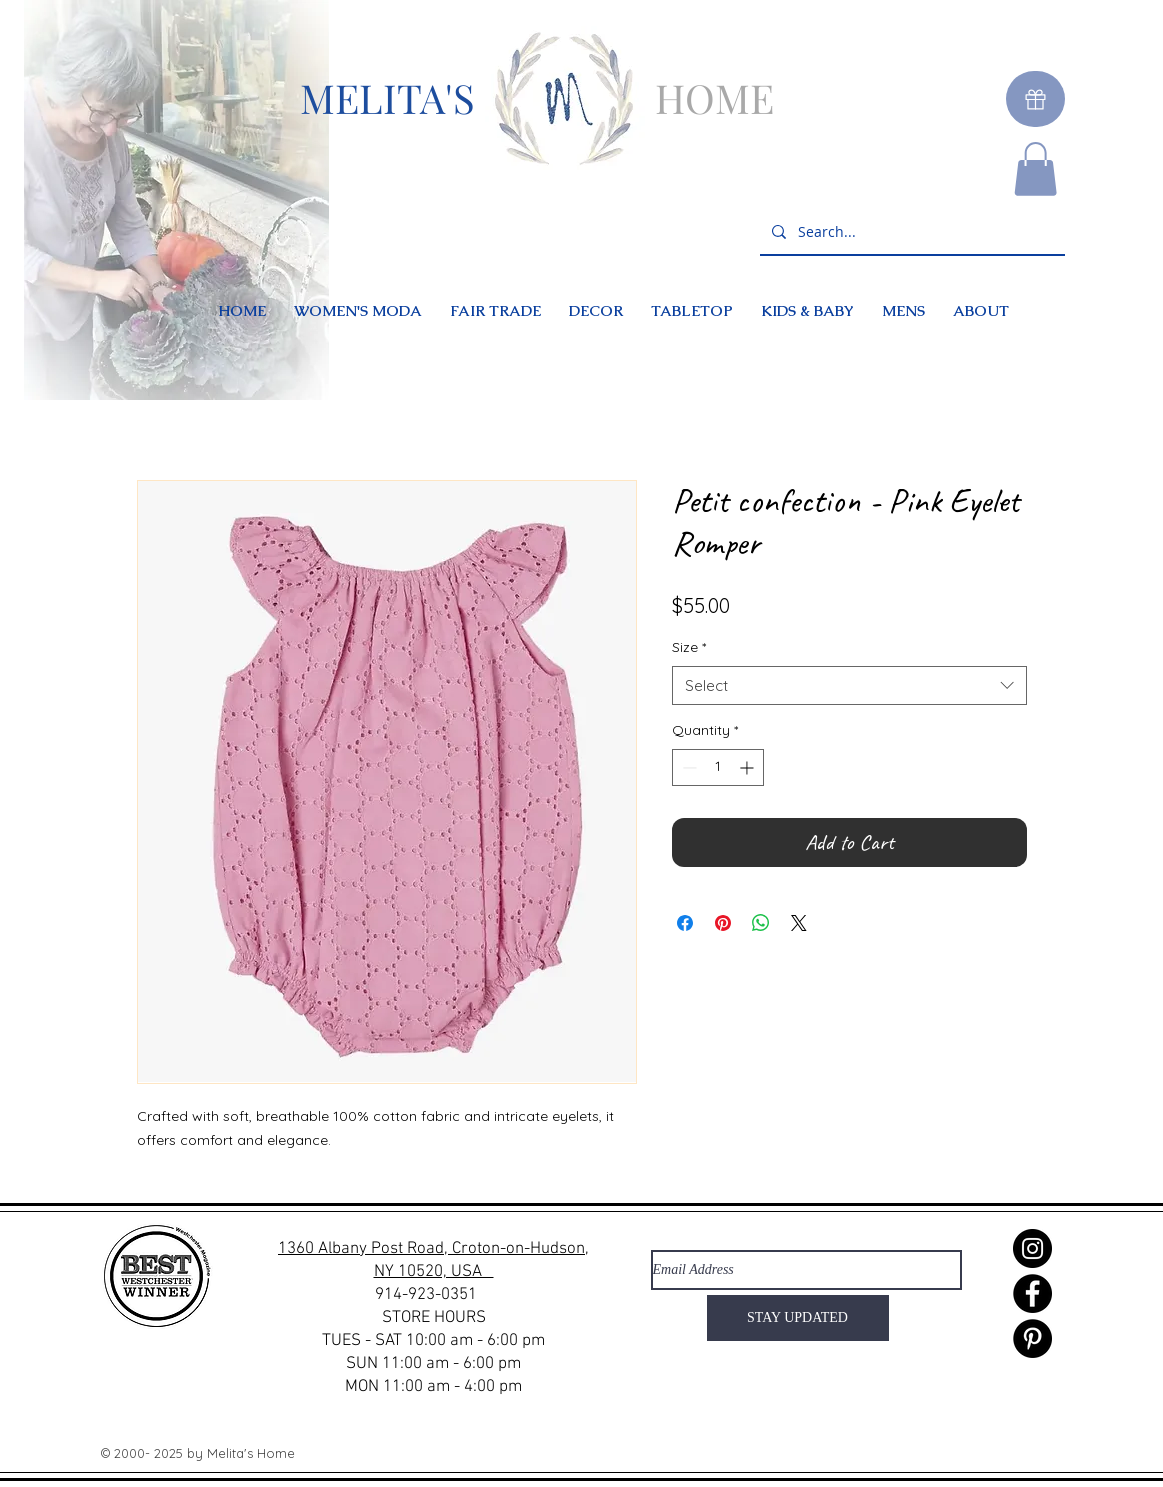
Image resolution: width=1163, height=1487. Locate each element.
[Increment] (748, 767)
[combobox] (849, 685)
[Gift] (1035, 99)
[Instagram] (1032, 1248)
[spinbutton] (718, 767)
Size (689, 647)
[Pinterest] (1032, 1338)
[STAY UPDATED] (798, 1318)
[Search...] (910, 232)
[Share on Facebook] (685, 923)
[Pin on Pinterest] (723, 923)
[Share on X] (799, 923)
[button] (1035, 169)
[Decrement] (687, 767)
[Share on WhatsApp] (761, 923)
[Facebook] (1032, 1293)
